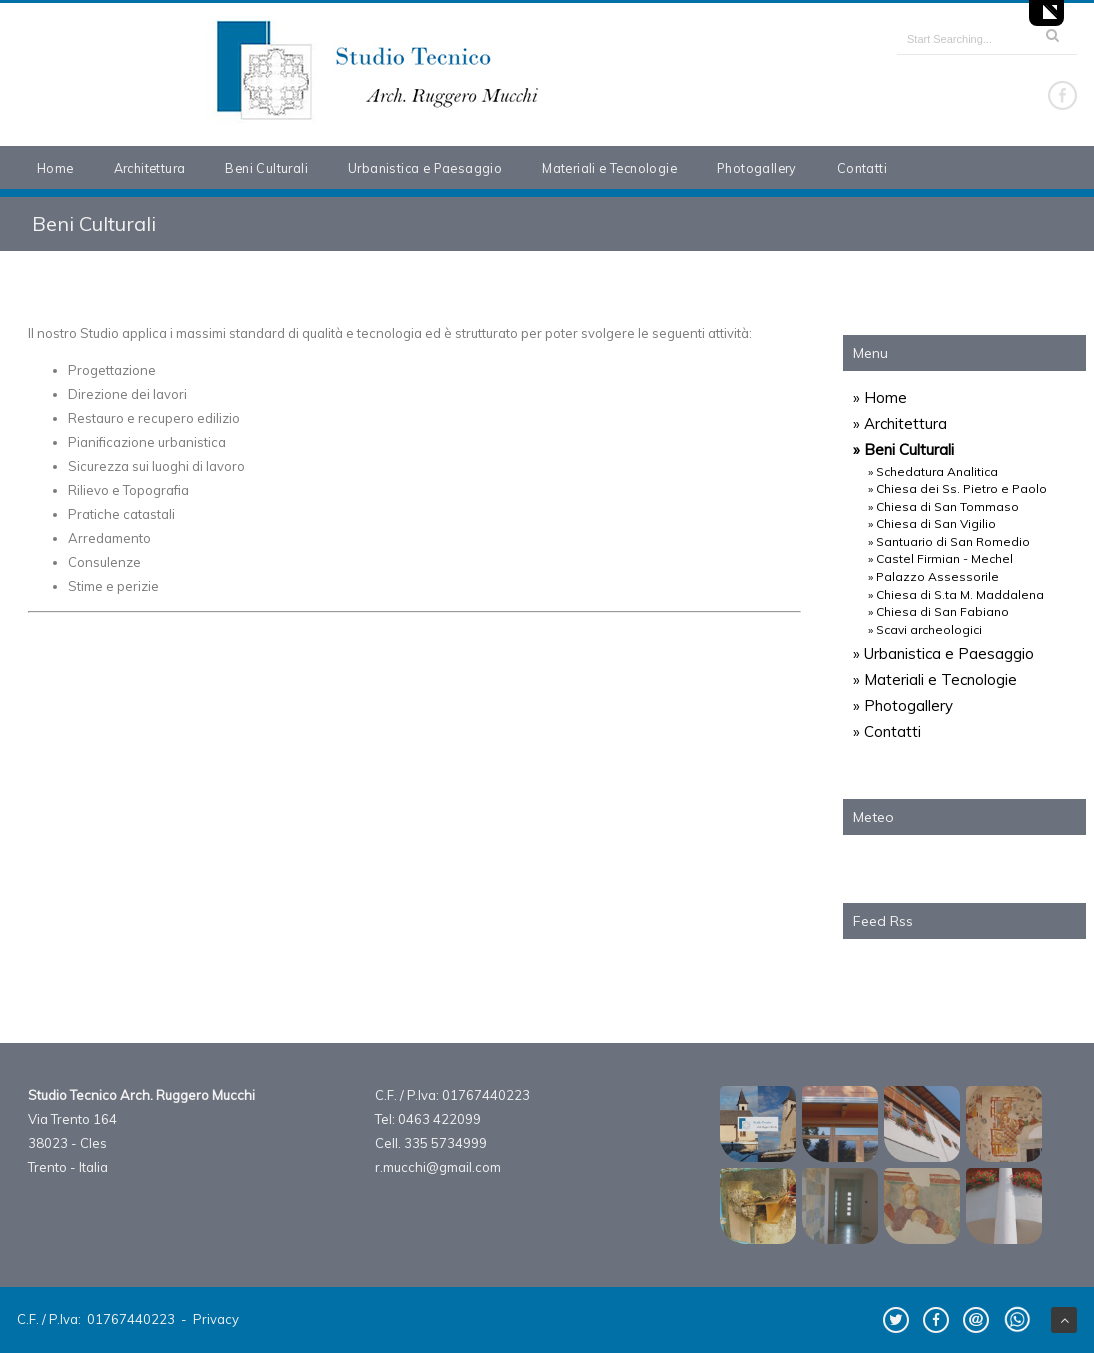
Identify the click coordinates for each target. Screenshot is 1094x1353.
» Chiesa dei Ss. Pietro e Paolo (957, 488)
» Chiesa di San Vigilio (932, 523)
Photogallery (757, 168)
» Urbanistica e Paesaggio (943, 653)
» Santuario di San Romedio (949, 541)
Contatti (862, 168)
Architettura (150, 168)
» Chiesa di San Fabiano (938, 611)
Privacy (216, 1319)
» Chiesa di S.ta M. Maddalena (956, 594)
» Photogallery (903, 705)
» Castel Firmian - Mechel (940, 558)
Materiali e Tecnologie (609, 168)
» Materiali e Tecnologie (935, 679)
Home (55, 168)
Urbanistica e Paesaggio (425, 168)
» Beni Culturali (903, 449)
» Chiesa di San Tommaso (943, 506)
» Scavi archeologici (925, 629)
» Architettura (900, 423)
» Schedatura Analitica (933, 471)
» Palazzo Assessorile (933, 576)
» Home (880, 397)
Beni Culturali (266, 168)
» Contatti (887, 731)
